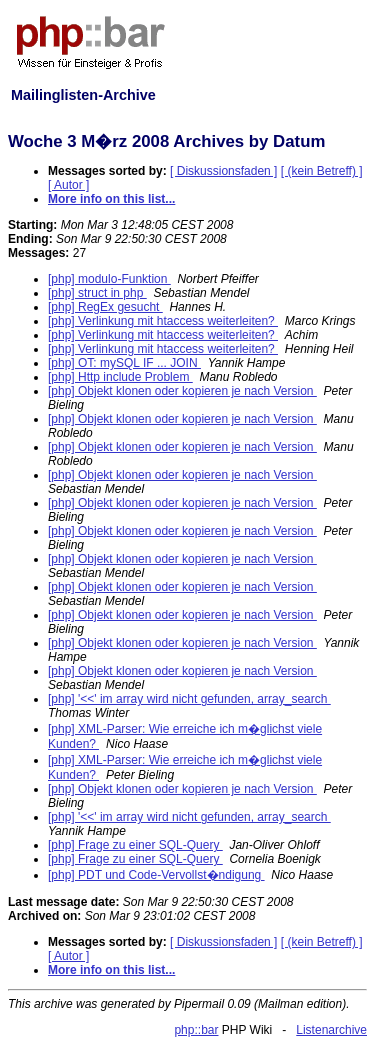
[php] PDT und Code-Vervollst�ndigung (156, 875)
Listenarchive (331, 1030)
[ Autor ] (68, 185)
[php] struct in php (97, 293)
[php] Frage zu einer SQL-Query (135, 845)
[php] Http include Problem (120, 377)
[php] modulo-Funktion (109, 279)
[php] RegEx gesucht (105, 307)
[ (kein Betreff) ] (322, 171)
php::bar (196, 1030)
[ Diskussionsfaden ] (223, 171)
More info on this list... (111, 199)
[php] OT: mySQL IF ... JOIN (124, 363)
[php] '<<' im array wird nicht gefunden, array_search (189, 699)
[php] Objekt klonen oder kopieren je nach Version (182, 391)
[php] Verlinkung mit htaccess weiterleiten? (163, 321)
